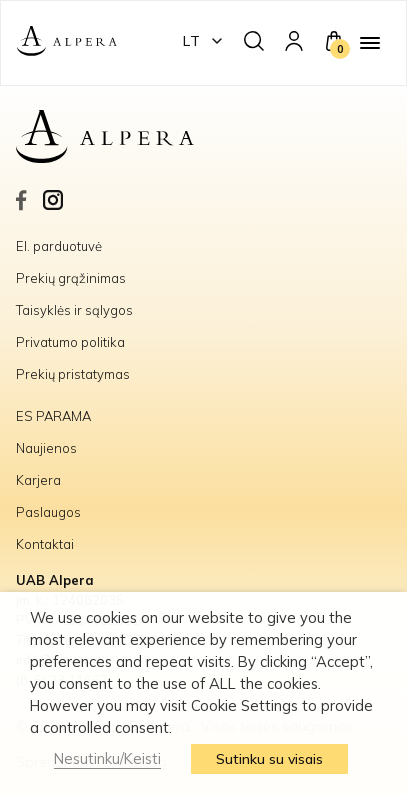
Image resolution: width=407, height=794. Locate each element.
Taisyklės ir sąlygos (74, 310)
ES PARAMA (55, 416)
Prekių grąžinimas (71, 278)
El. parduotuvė (59, 246)
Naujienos (46, 448)
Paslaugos (48, 512)
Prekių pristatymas (73, 374)
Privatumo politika (70, 342)
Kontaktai (45, 544)
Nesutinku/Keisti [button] (107, 758)
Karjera (38, 480)
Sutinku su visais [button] (269, 759)
